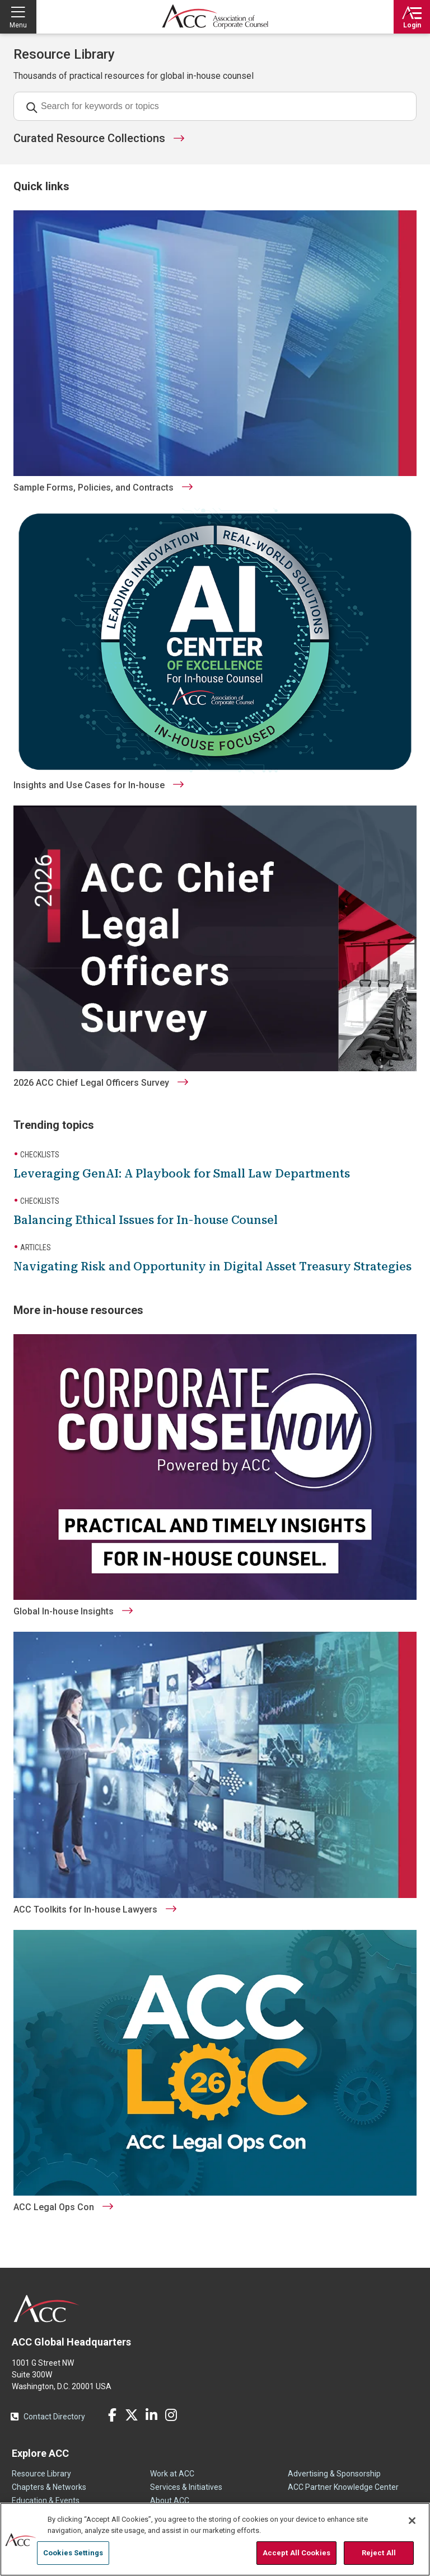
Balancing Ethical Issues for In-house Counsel (145, 1220)
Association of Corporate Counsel (215, 17)
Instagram (171, 2415)
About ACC (169, 2500)
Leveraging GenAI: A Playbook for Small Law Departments (181, 1173)
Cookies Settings (73, 2553)
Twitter (132, 2415)
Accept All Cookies (296, 2553)
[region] (215, 2539)
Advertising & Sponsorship (334, 2473)
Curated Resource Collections (89, 138)
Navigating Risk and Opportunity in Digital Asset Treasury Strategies (212, 1266)
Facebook (112, 2415)
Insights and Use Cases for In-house (89, 785)
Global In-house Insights (63, 1611)
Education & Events (46, 2500)
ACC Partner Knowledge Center (343, 2487)
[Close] (412, 2520)
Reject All (379, 2553)
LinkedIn (151, 2415)
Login (412, 25)
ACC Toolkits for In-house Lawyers (85, 1909)
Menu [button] (18, 25)
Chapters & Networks (49, 2487)
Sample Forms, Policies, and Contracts (93, 487)
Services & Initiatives (186, 2487)
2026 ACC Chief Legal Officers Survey (91, 1082)
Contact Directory (54, 2416)
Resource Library (41, 2473)
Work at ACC (172, 2473)
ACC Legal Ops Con (53, 2207)
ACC (47, 2309)
